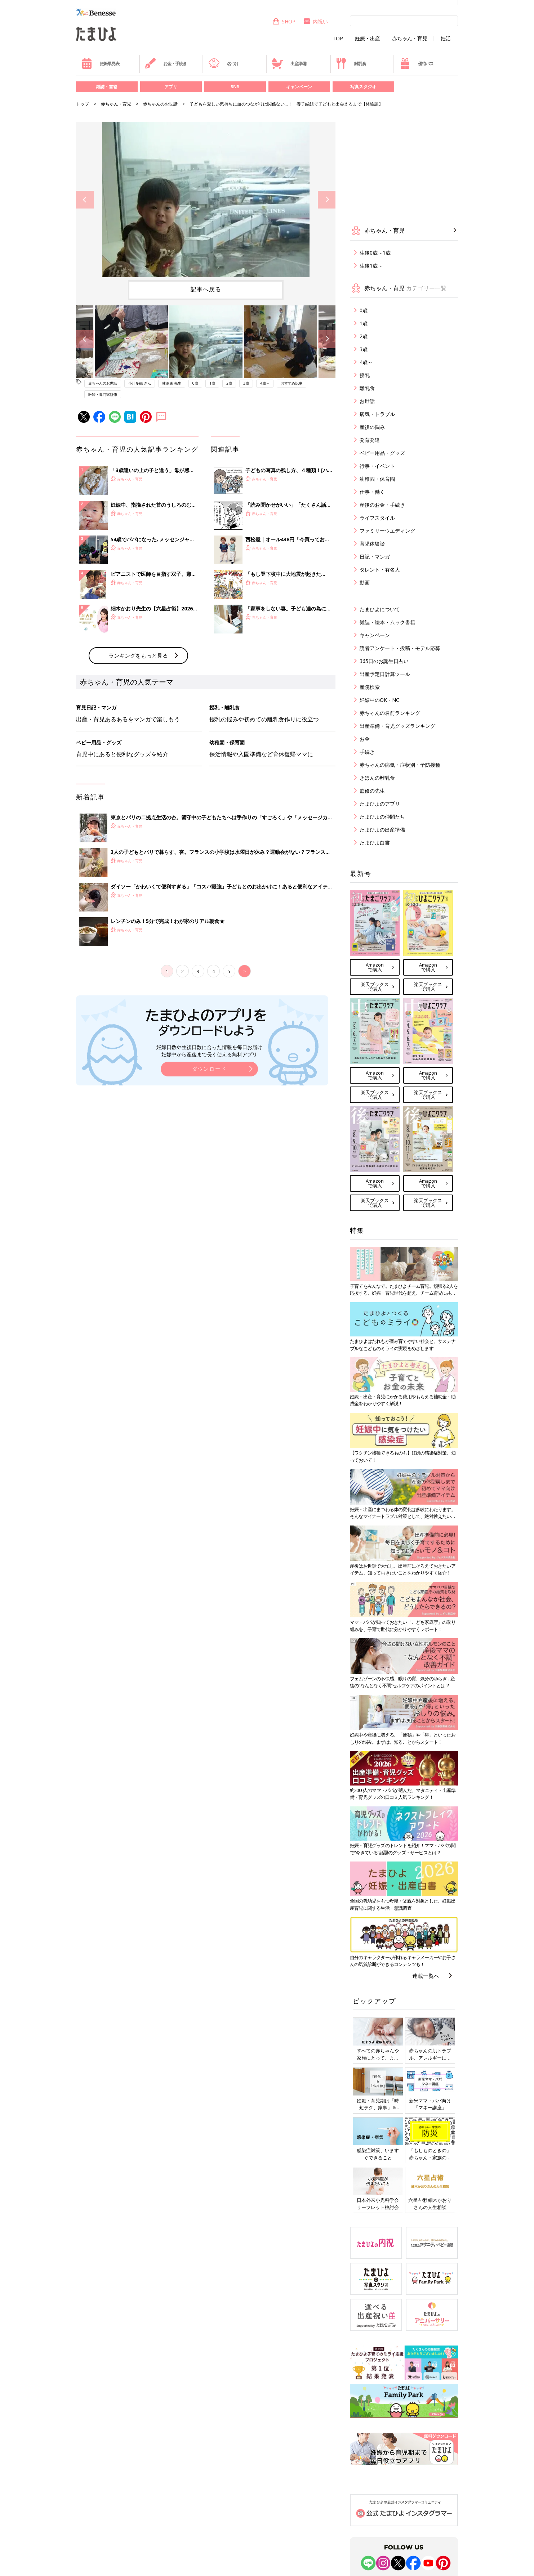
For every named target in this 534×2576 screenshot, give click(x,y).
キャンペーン (299, 87)
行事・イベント (377, 465)
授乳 (365, 375)
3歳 (246, 383)
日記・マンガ (375, 556)
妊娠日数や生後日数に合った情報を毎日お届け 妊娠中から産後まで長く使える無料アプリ (209, 1169)
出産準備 (289, 63)
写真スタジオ (363, 87)
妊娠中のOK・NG (380, 699)
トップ (82, 104)
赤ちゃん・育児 (409, 38)
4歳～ (265, 383)
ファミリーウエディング (387, 530)
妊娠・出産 (367, 38)
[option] (206, 199)
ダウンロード (209, 1187)
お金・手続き (166, 63)
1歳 (212, 383)
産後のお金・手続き (382, 504)
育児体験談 (372, 543)
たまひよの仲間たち (382, 816)
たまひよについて (380, 609)
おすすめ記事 (291, 383)
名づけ (224, 63)
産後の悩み (372, 427)
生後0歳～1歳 (375, 252)
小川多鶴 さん (139, 383)
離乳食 (351, 63)
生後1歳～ (371, 265)
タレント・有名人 (380, 569)
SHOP (283, 21)
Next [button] (326, 200)
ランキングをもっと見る (138, 774)
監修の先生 (372, 790)
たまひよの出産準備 (382, 829)
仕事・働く (372, 491)
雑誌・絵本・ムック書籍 (387, 622)
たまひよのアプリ (380, 803)
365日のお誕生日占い (384, 661)
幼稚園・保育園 (377, 478)
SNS (235, 87)
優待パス (416, 63)
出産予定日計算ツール (385, 674)
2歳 (229, 383)
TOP (338, 38)
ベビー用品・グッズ (382, 452)
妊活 (446, 38)
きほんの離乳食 (377, 777)
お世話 (367, 401)
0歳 (195, 383)
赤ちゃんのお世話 (160, 104)
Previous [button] (85, 200)
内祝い (315, 21)
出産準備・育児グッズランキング (397, 725)
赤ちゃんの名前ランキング (390, 712)
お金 (365, 738)
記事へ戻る (206, 289)
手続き (367, 751)
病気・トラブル (377, 414)
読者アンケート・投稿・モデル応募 (400, 648)
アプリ (170, 87)
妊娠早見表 (100, 63)
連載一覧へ (425, 1975)
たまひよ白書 (375, 842)
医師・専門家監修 (102, 394)
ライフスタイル (377, 517)
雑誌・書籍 (106, 87)
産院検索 (370, 687)
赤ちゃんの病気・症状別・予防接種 (400, 764)
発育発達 (370, 439)
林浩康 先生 (171, 383)
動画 (365, 582)
